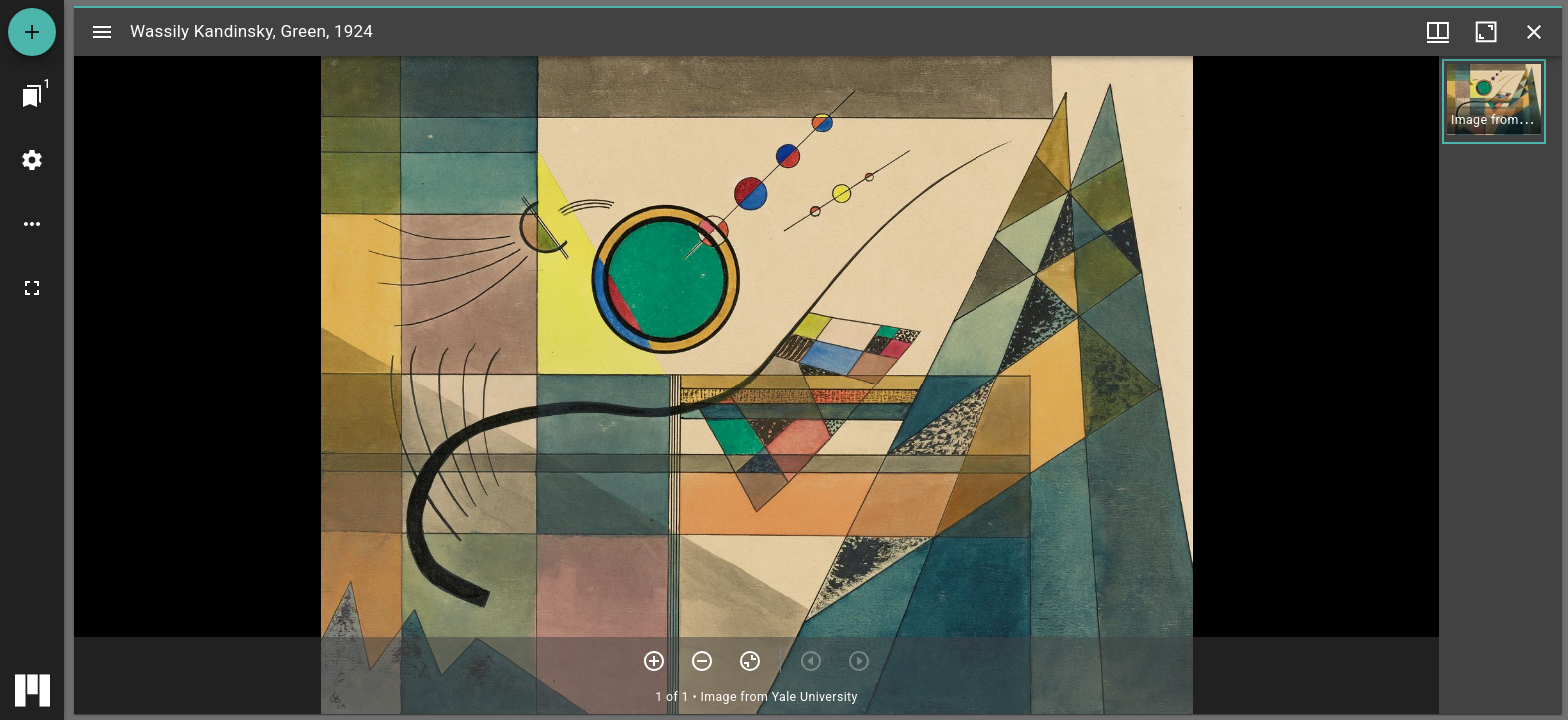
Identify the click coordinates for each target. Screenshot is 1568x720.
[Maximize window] (1486, 32)
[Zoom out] (702, 661)
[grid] (1500, 385)
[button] (1494, 101)
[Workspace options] (32, 224)
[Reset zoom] (750, 661)
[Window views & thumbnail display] (1438, 32)
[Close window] (1534, 32)
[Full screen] (32, 288)
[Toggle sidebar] (102, 32)
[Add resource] (32, 32)
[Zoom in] (654, 661)
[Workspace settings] (32, 160)
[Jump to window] (32, 96)
